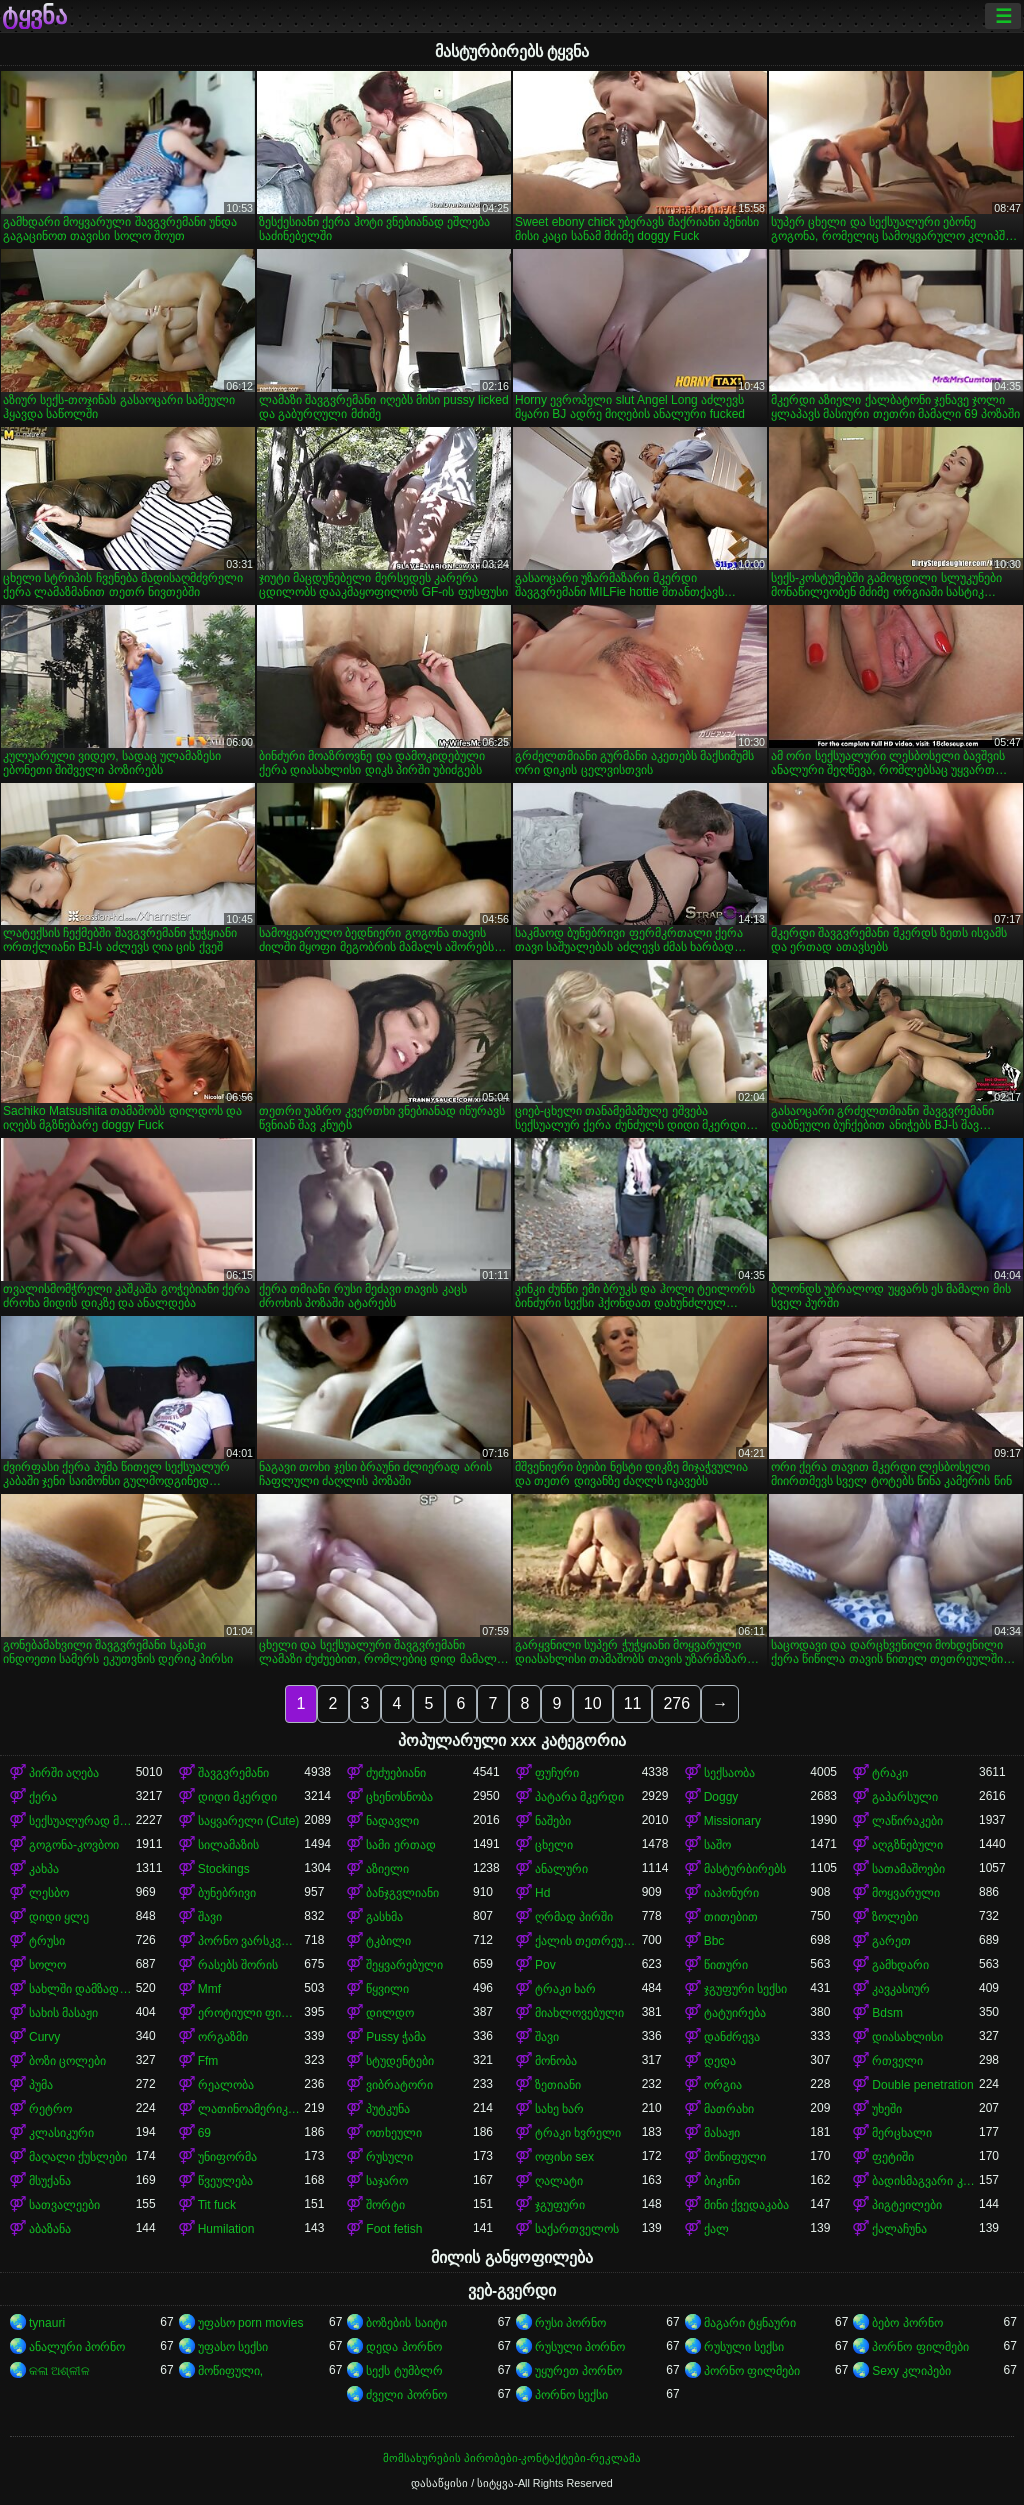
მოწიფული (735, 2157)
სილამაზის (228, 1845)
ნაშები (553, 1821)
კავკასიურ (901, 1989)
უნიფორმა (227, 2157)
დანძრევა (732, 2037)
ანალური (561, 1869)
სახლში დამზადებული (82, 1989)
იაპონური (731, 1893)
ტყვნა (34, 16)
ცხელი (554, 1845)
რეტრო (50, 2109)
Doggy (721, 1797)
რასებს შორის (238, 1965)
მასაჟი (722, 2133)
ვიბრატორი (399, 2085)
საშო (717, 1845)
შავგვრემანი (233, 1773)
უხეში (887, 2109)
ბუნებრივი (227, 1893)
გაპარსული (905, 1797)
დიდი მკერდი (237, 1797)
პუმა (41, 2085)
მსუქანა (50, 2181)
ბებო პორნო (907, 2323)
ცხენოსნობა (399, 1797)
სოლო (47, 1965)
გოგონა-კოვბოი (74, 1845)
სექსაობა (729, 1773)
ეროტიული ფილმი (251, 2013)
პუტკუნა (388, 2109)
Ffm (208, 2061)
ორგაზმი (223, 2037)
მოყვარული (906, 1893)
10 (593, 1703)
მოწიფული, (230, 2371)
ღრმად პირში (574, 1917)
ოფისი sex (564, 2157)
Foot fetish (394, 2229)
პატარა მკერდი (579, 1797)
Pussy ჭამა (396, 2037)
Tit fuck (217, 2205)
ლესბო (49, 1893)
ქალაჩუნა (899, 2229)
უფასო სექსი (233, 2347)
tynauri (47, 2323)
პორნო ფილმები (920, 2347)
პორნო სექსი (571, 2395)
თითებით (731, 1917)
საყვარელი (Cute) (249, 1821)
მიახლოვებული (579, 2013)
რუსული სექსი (744, 2347)
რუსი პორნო (570, 2323)
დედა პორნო (403, 2347)
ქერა (43, 1797)
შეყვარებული (404, 1965)
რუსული (389, 2157)
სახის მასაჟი (63, 2013)
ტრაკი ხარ (565, 1989)
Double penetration (922, 2085)
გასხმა (384, 1917)
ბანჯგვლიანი (402, 1893)
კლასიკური (61, 2133)
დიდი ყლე (59, 1917)
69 (204, 2133)
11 (633, 1703)
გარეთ (891, 1941)
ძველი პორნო (406, 2395)
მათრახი (729, 2109)
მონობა (556, 2061)
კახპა (44, 1869)
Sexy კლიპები (911, 2371)
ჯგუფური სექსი (745, 1989)
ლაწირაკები (907, 1821)
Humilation (226, 2229)
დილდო (390, 2013)
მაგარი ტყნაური (750, 2323)
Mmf (209, 1989)
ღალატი (559, 2181)
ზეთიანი (558, 2085)
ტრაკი (890, 1773)
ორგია (723, 2085)
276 (676, 1703)
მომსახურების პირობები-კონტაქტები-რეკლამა (512, 2458)
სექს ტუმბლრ (404, 2371)
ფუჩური (557, 1773)
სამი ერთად (400, 1845)
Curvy (44, 2037)
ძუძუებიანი (396, 1773)
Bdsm (887, 2013)
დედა (720, 2061)
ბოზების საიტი (406, 2323)
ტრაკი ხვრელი (578, 2133)
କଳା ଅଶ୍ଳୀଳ (59, 2371)
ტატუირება (735, 2013)
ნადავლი (392, 1821)
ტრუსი (47, 1941)
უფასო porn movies (251, 2323)
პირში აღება (64, 1773)
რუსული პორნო (580, 2347)
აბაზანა (50, 2229)
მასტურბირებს (745, 1869)
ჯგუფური (560, 2205)
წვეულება (225, 2181)
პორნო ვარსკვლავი (251, 1941)
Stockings (224, 1869)
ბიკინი (722, 2181)
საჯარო (387, 2181)
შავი (210, 1917)
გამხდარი (900, 1965)
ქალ (716, 2229)
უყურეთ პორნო (578, 2371)
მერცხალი (902, 2133)
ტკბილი (388, 1941)
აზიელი (387, 1869)
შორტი (385, 2205)
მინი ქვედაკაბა (746, 2205)
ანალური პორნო (77, 2347)
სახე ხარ (559, 2109)
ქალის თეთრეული (588, 1941)
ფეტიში (893, 2157)
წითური (726, 1965)
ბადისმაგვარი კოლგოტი (925, 2181)
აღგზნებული (907, 1845)
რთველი (897, 2061)
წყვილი (387, 1989)
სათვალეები (64, 2205)
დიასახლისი (907, 2037)
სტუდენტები (400, 2061)
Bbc (714, 1941)
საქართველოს (577, 2229)
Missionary (732, 1821)
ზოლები (895, 1917)
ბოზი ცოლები (67, 2061)
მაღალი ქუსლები (78, 2157)
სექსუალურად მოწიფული (82, 1821)
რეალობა (226, 2085)
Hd (542, 1893)
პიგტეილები (907, 2205)
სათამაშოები (908, 1869)
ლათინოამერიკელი (251, 2109)
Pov (545, 1965)
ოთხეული (394, 2133)
